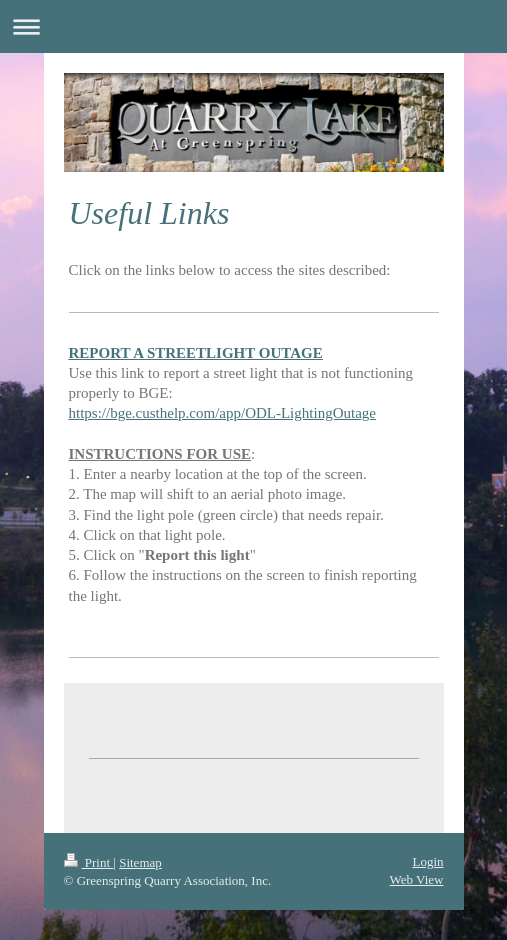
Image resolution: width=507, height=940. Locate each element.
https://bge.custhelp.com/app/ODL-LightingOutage (222, 413)
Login (427, 861)
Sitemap (140, 862)
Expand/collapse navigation (253, 26)
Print (89, 862)
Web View (417, 879)
